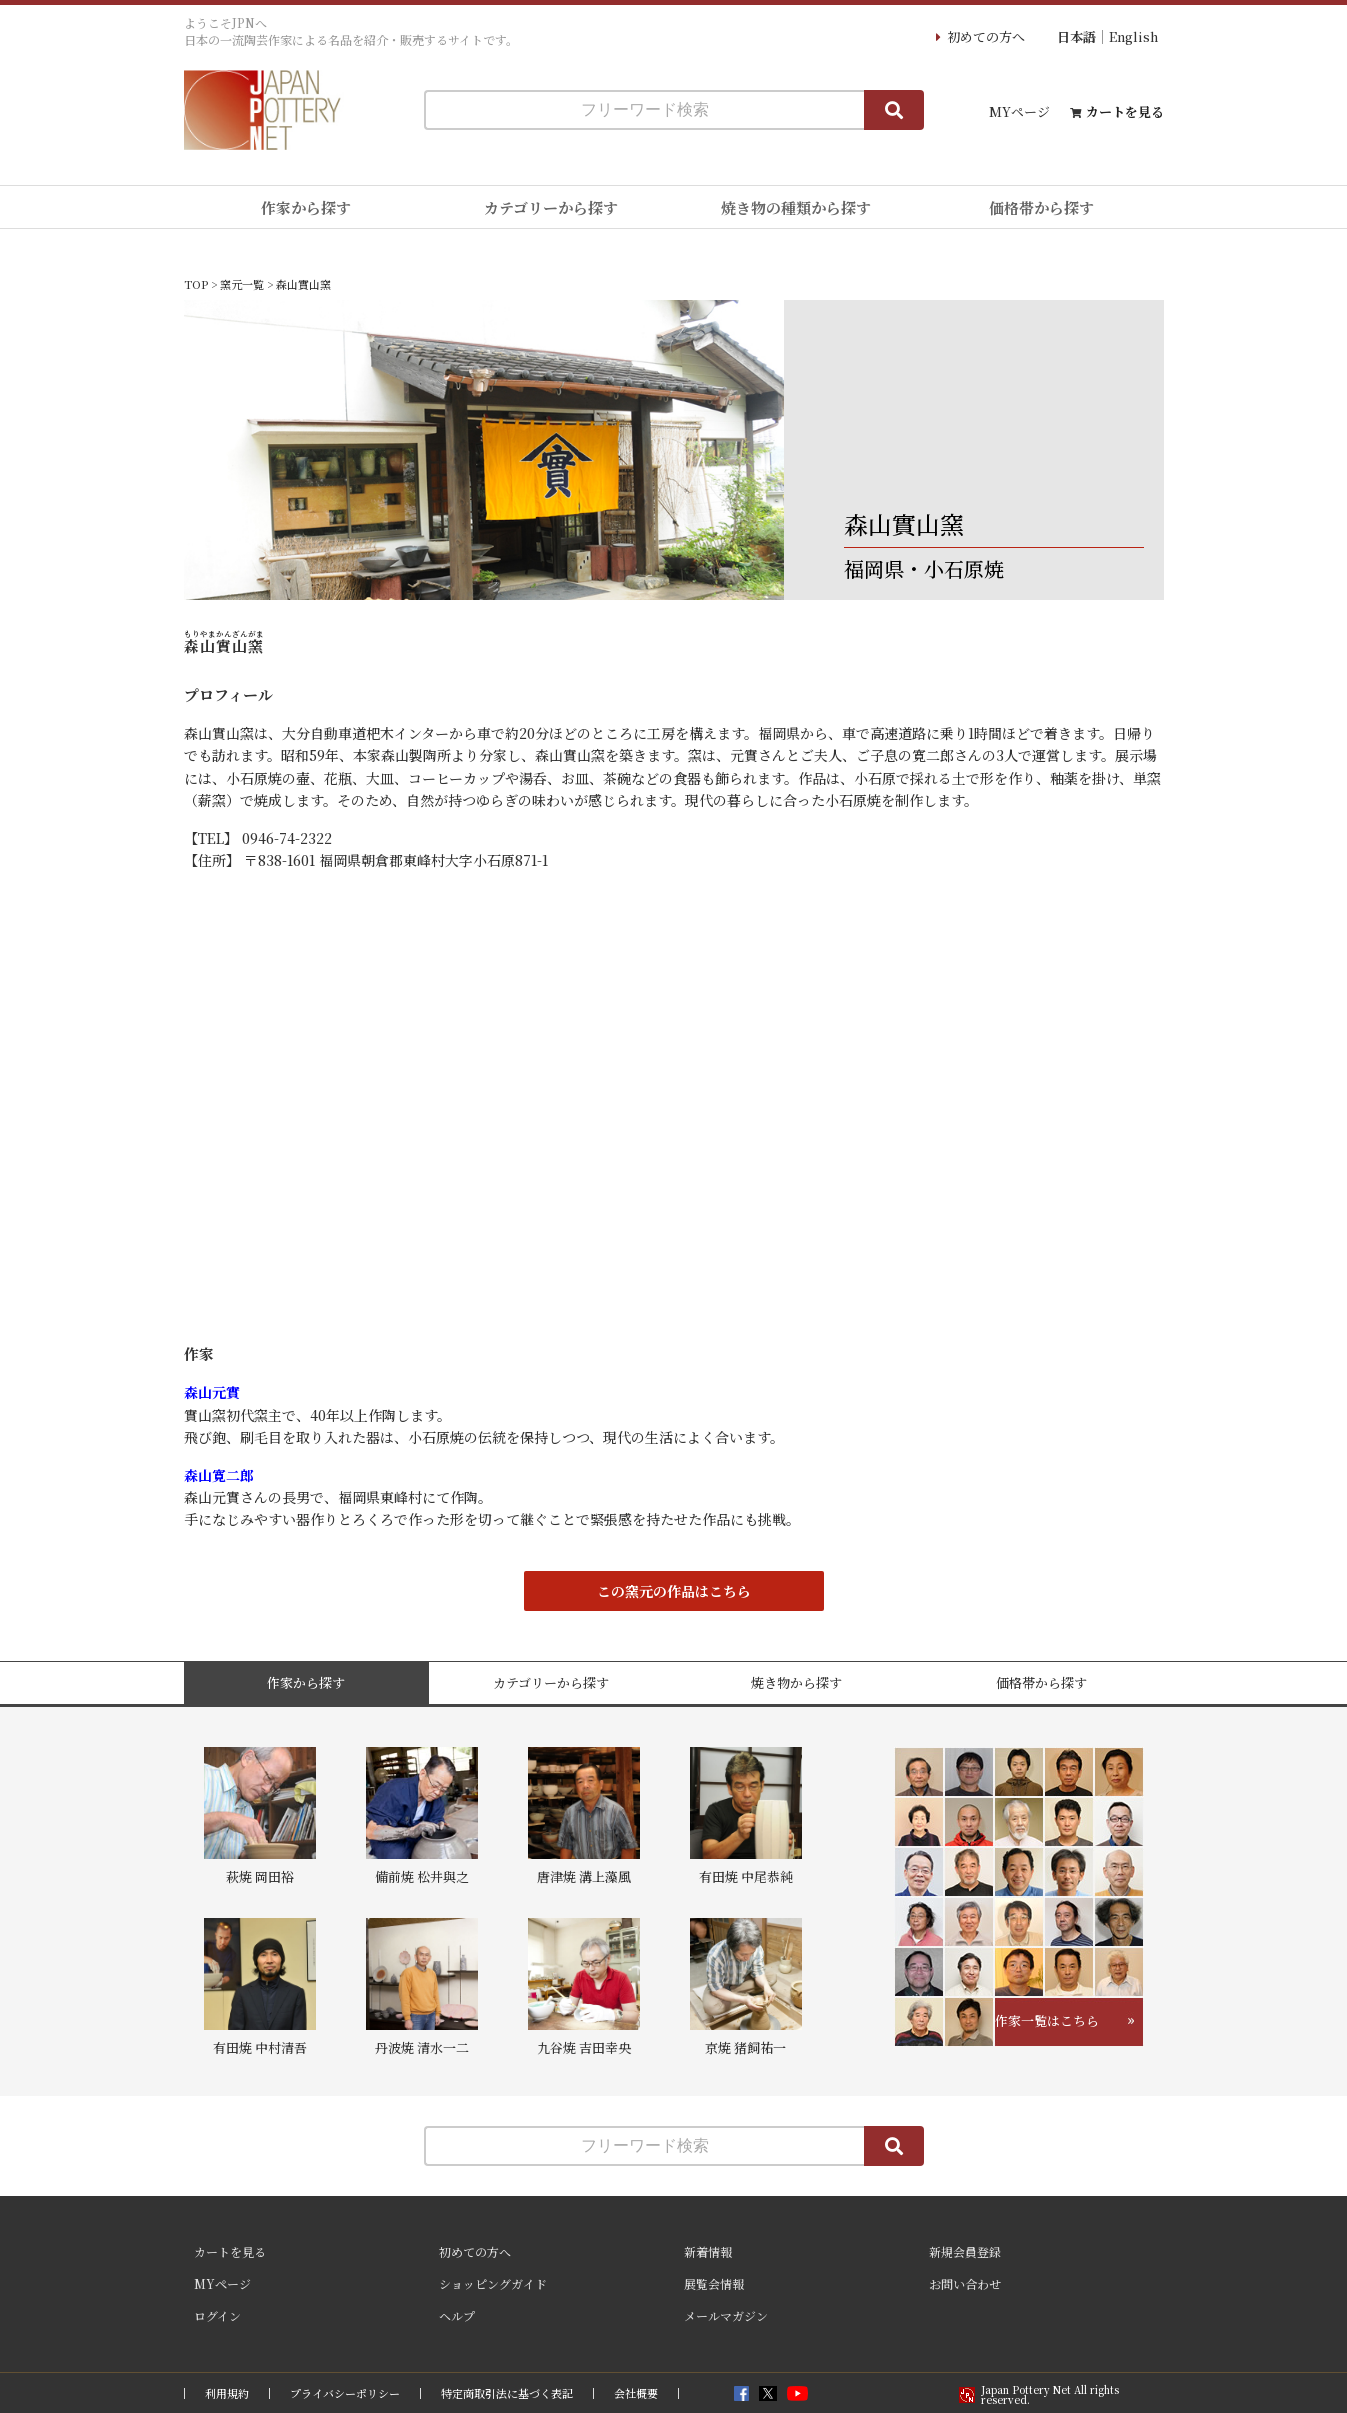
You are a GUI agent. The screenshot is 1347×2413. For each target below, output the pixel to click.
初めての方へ (986, 36)
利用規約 (227, 2393)
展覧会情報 (714, 2283)
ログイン (217, 2315)
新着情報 (708, 2251)
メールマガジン (726, 2315)
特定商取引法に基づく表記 (507, 2393)
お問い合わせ (965, 2283)
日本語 (1076, 36)
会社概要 (636, 2393)
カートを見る (1125, 111)
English (1133, 36)
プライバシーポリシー (345, 2393)
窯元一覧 (242, 284)
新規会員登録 (965, 2251)
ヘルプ (457, 2315)
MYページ (1019, 111)
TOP (196, 284)
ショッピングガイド (493, 2283)
